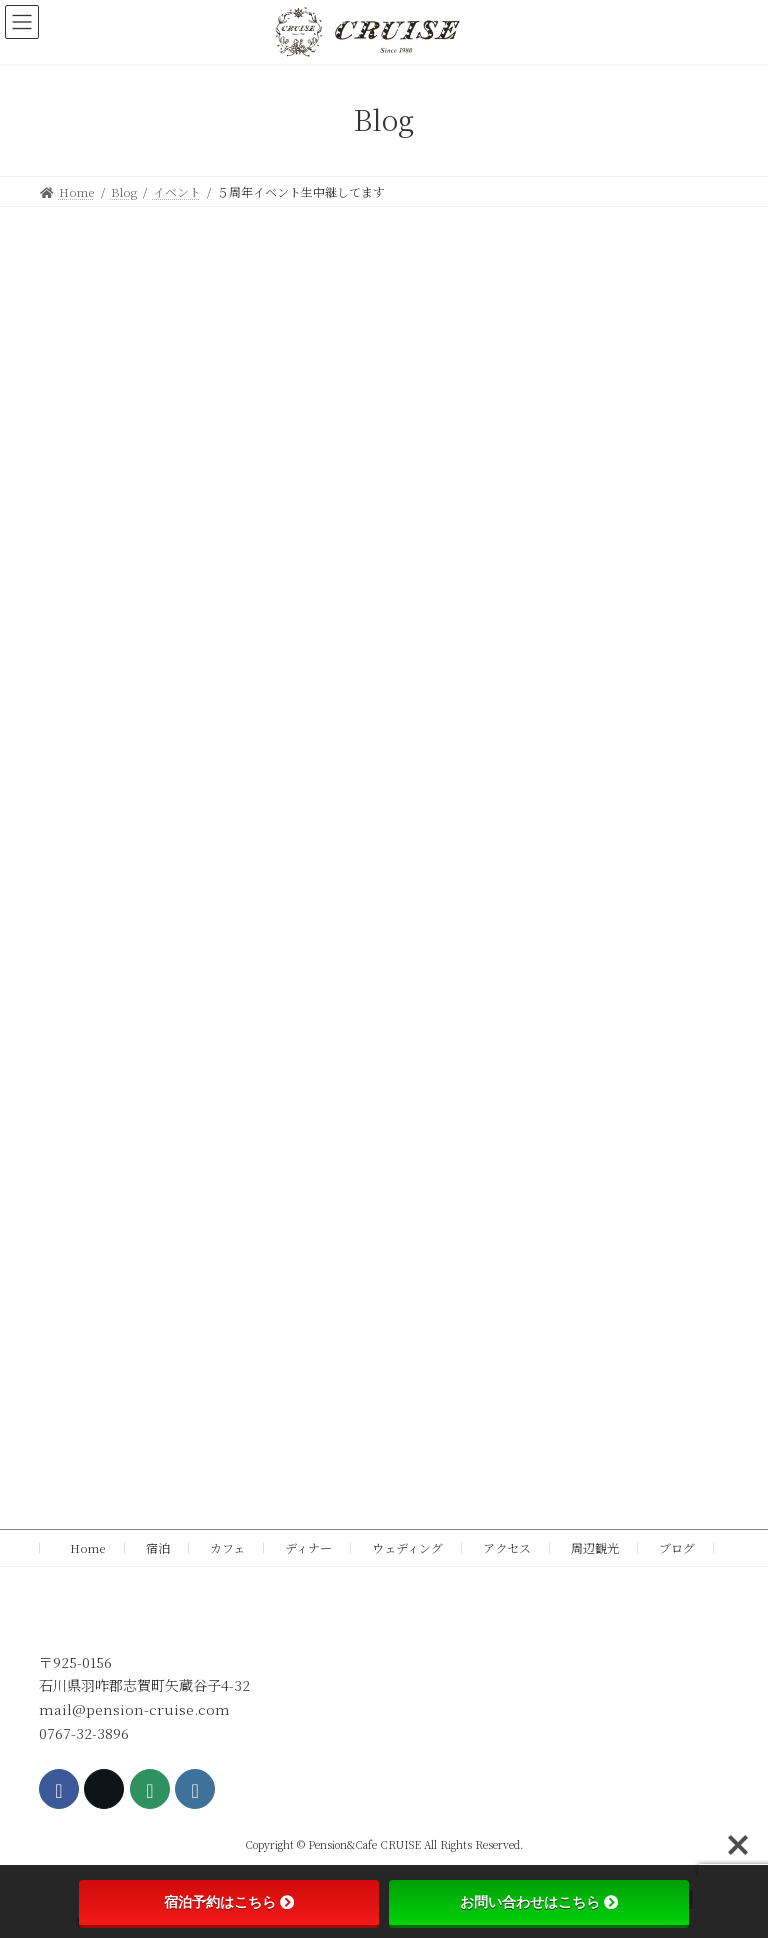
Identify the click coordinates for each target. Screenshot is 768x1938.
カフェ (227, 1547)
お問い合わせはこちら (539, 1902)
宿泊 (158, 1547)
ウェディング (407, 1547)
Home (82, 1547)
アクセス (507, 1547)
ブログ (677, 1547)
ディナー (308, 1547)
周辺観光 (595, 1547)
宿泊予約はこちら (229, 1902)
